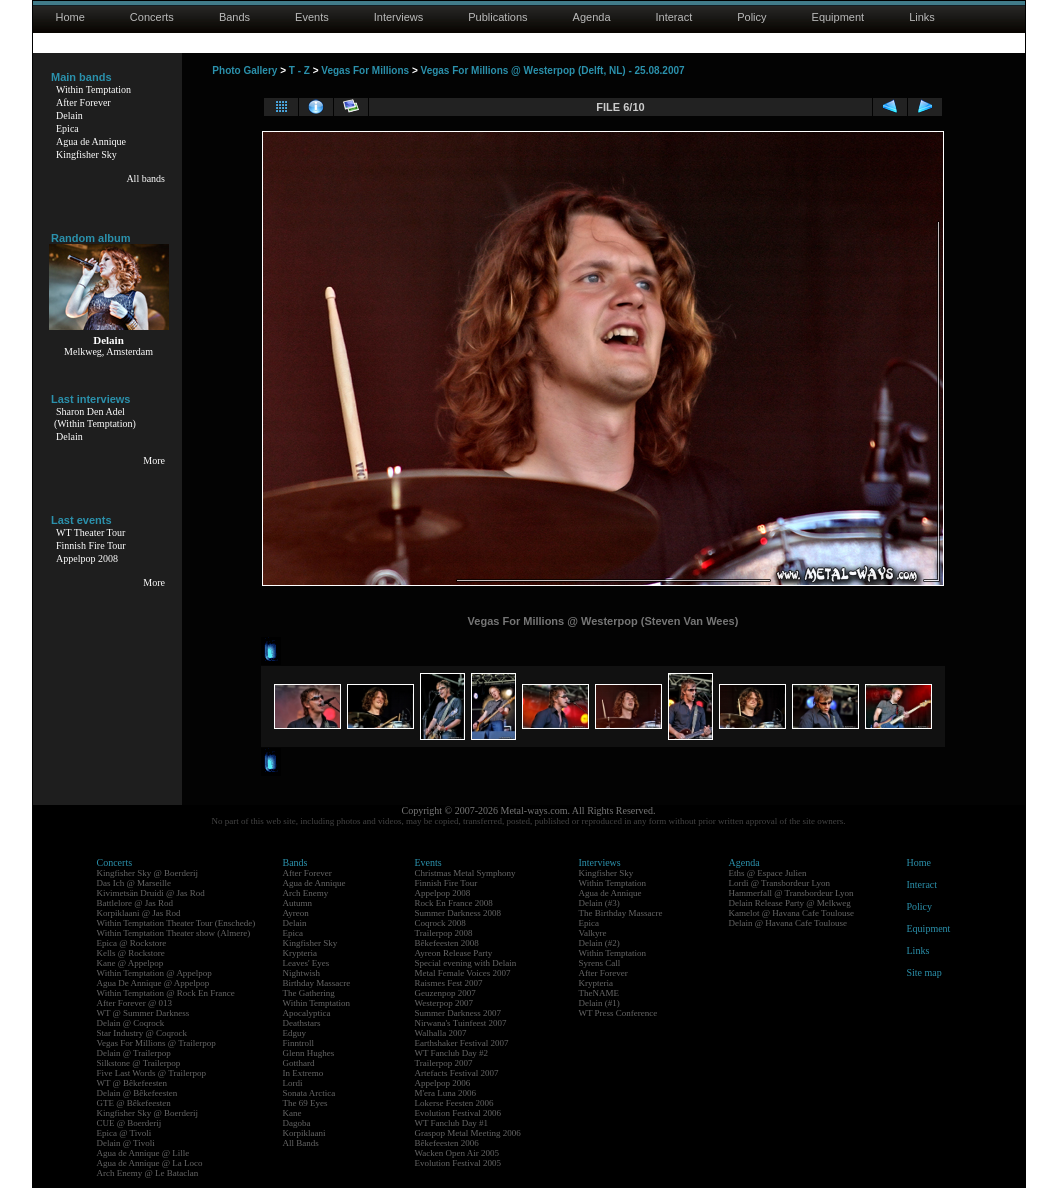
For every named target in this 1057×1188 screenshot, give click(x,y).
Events (312, 17)
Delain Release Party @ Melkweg (790, 903)
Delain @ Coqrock (131, 1023)
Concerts (152, 17)
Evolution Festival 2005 (458, 1163)
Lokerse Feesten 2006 (454, 1103)
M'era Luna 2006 (446, 1093)
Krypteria (300, 953)
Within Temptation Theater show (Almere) (174, 933)
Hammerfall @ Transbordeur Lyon (791, 893)
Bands (234, 17)
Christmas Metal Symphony (465, 873)
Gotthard (299, 1063)
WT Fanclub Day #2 (452, 1053)
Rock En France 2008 (454, 903)
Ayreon (296, 913)
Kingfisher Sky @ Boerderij (148, 873)
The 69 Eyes (305, 1103)
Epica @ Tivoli (124, 1133)
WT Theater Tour (90, 532)
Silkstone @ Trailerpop (139, 1063)
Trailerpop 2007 (444, 1063)
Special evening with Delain (466, 963)
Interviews (399, 17)
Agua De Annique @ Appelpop (153, 983)
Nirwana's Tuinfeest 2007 (461, 1023)
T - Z (299, 70)
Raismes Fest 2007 (449, 983)
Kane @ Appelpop (130, 963)
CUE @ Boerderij (129, 1123)
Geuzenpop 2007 (445, 993)
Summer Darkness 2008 (458, 913)
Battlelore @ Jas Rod (135, 903)
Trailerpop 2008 (444, 933)
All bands (145, 178)
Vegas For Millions (365, 70)
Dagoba (297, 1123)
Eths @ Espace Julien (768, 873)
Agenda (592, 17)
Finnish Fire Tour (91, 545)
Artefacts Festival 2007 (457, 1073)
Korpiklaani (304, 1133)
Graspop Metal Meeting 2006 (468, 1133)
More (154, 460)
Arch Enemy (306, 893)
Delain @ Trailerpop (134, 1053)
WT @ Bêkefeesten (132, 1083)
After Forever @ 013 (135, 1003)
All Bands (301, 1143)
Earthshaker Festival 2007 (462, 1043)
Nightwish (302, 973)
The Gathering (309, 993)
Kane (292, 1113)
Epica (67, 128)
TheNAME (599, 993)
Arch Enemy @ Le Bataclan (148, 1173)
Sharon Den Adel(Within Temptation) (95, 417)
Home (70, 17)
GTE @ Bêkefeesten (134, 1103)
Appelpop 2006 (443, 1083)
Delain (69, 115)
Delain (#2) (599, 943)
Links (922, 17)
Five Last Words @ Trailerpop (151, 1073)
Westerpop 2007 (444, 1003)
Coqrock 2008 (440, 923)
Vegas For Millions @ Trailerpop (156, 1043)
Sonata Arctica (309, 1093)
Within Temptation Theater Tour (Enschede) (176, 923)
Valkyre (593, 933)
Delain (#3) (599, 903)
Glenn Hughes (309, 1053)
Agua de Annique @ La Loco (150, 1163)
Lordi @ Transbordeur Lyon (780, 883)
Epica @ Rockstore (132, 943)
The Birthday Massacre (621, 913)
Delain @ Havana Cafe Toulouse (788, 923)
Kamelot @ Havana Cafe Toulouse (791, 913)
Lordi (293, 1083)
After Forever (83, 102)
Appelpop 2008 (87, 558)
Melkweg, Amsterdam (108, 351)
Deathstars (302, 1023)
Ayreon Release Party (454, 953)
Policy (751, 17)
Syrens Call (600, 963)
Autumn (298, 903)
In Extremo (303, 1073)
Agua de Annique (91, 141)
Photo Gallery (244, 70)
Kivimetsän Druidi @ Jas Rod (151, 893)
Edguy (295, 1033)
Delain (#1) (599, 1003)
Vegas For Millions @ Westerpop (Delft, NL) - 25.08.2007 (553, 70)
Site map (924, 972)
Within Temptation (93, 89)
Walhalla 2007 (441, 1033)
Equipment (838, 17)
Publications (497, 17)
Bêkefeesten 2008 (447, 943)
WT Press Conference (618, 1013)
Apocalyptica (307, 1013)
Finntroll (299, 1043)
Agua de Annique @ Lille (143, 1153)
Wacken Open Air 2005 (457, 1153)
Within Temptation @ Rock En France (166, 993)
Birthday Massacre (317, 983)
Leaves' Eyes (306, 963)
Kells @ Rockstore (131, 953)
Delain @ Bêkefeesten (137, 1093)
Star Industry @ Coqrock (142, 1033)
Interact (674, 17)
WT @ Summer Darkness (143, 1013)
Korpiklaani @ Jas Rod (139, 913)
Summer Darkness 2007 (458, 1013)
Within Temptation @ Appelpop (154, 973)
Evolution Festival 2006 (458, 1113)
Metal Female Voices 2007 (463, 973)
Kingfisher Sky (86, 154)
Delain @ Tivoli (126, 1143)
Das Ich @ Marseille (134, 883)
